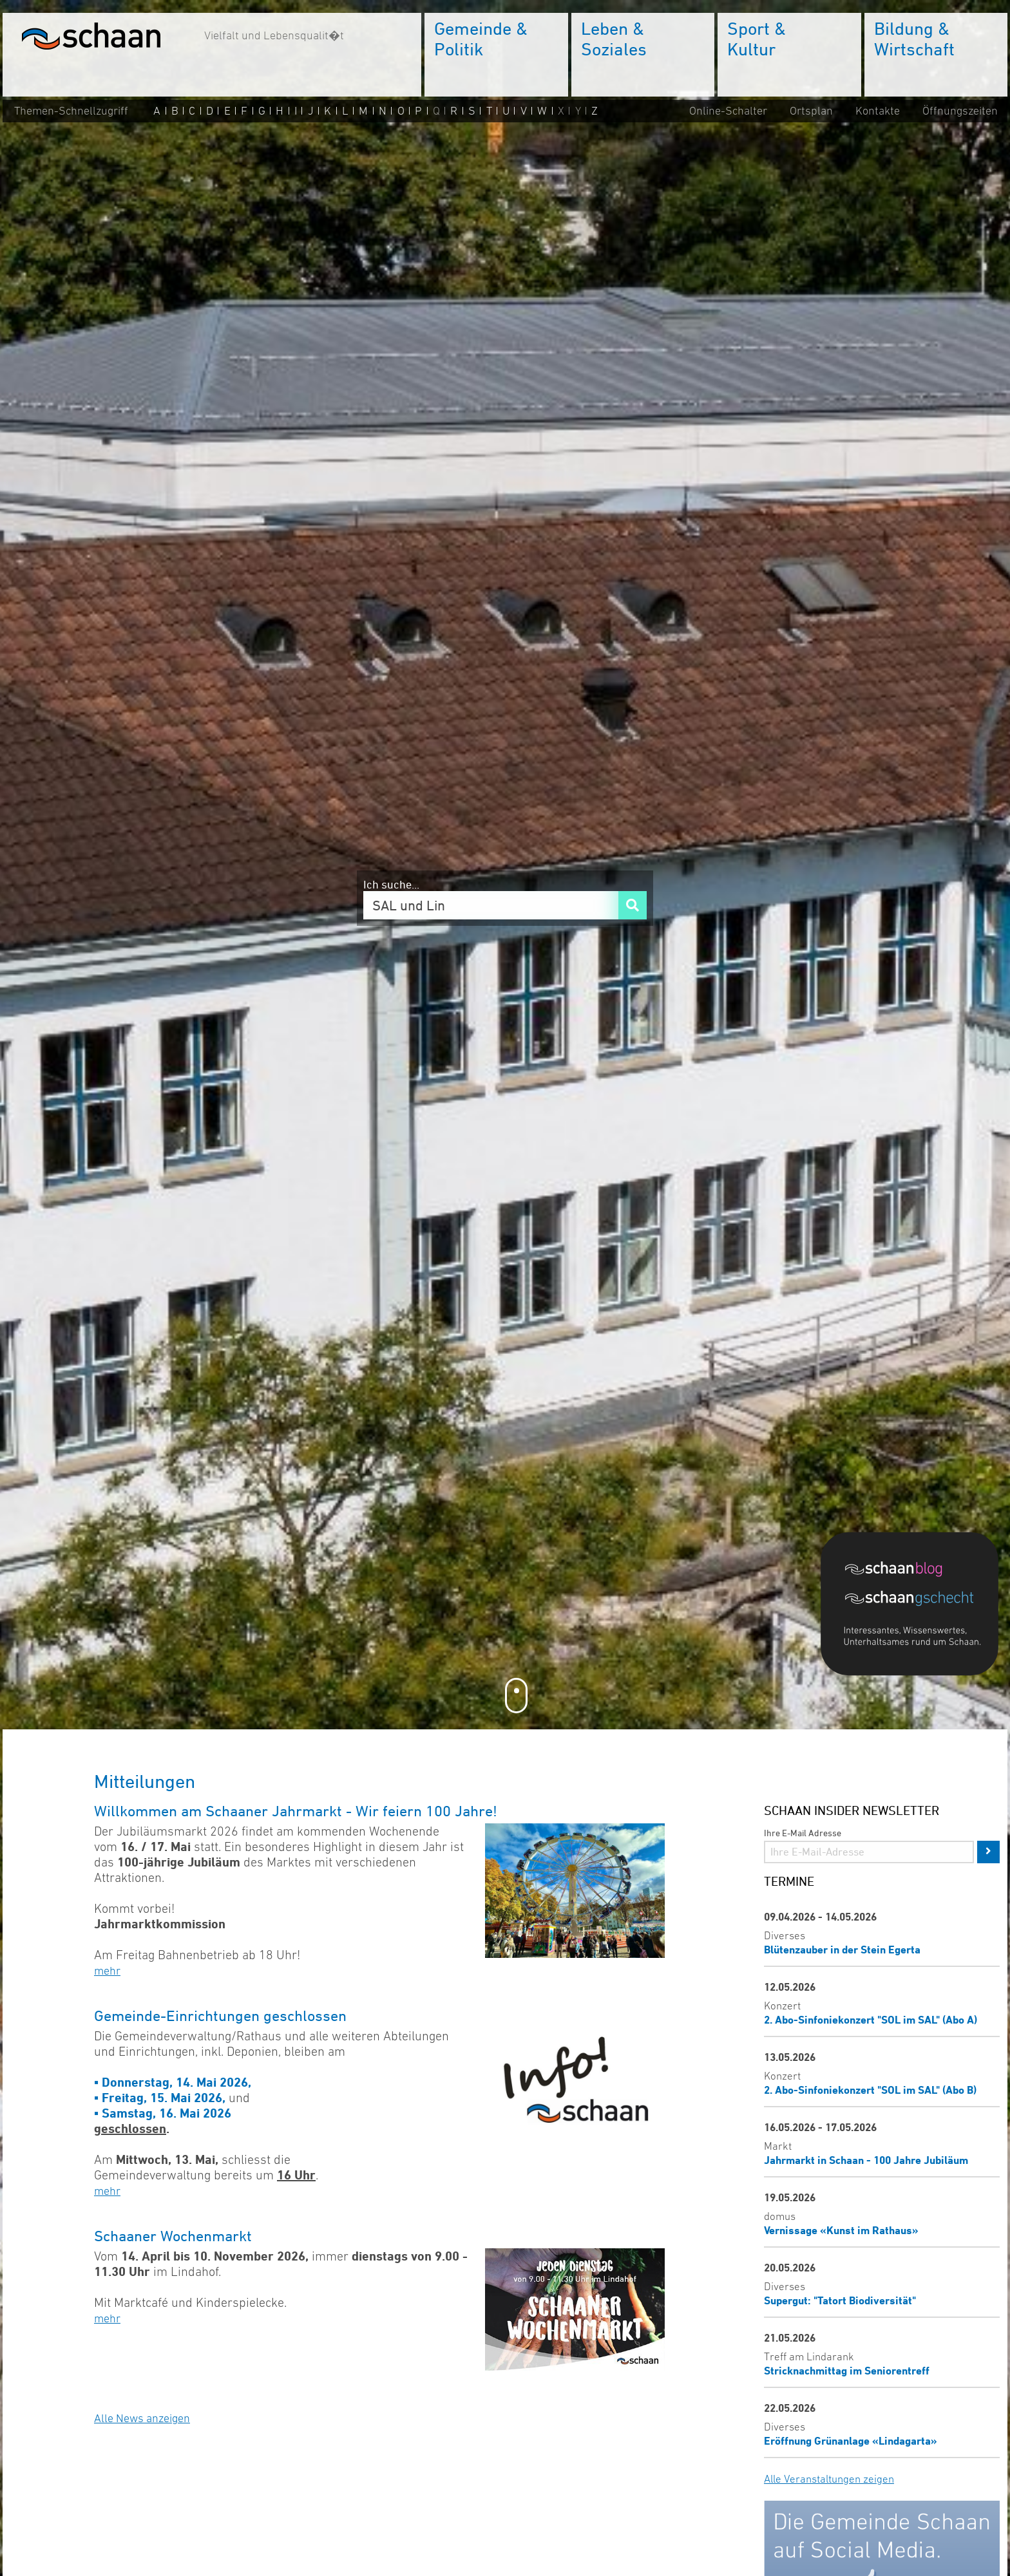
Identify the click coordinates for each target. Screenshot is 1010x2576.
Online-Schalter (728, 110)
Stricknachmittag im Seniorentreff (846, 2370)
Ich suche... (391, 884)
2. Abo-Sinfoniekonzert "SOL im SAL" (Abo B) (870, 2089)
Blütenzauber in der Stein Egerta (842, 1949)
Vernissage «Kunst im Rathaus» (841, 2230)
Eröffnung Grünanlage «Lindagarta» (850, 2440)
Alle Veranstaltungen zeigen (829, 2478)
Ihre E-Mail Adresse (802, 1832)
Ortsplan (811, 110)
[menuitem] (496, 55)
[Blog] (909, 1568)
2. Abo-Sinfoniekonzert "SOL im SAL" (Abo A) (870, 2019)
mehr (107, 1970)
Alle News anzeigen (142, 2418)
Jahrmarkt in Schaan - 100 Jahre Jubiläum (866, 2160)
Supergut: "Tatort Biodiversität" (840, 2300)
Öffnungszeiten (960, 110)
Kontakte (877, 110)
